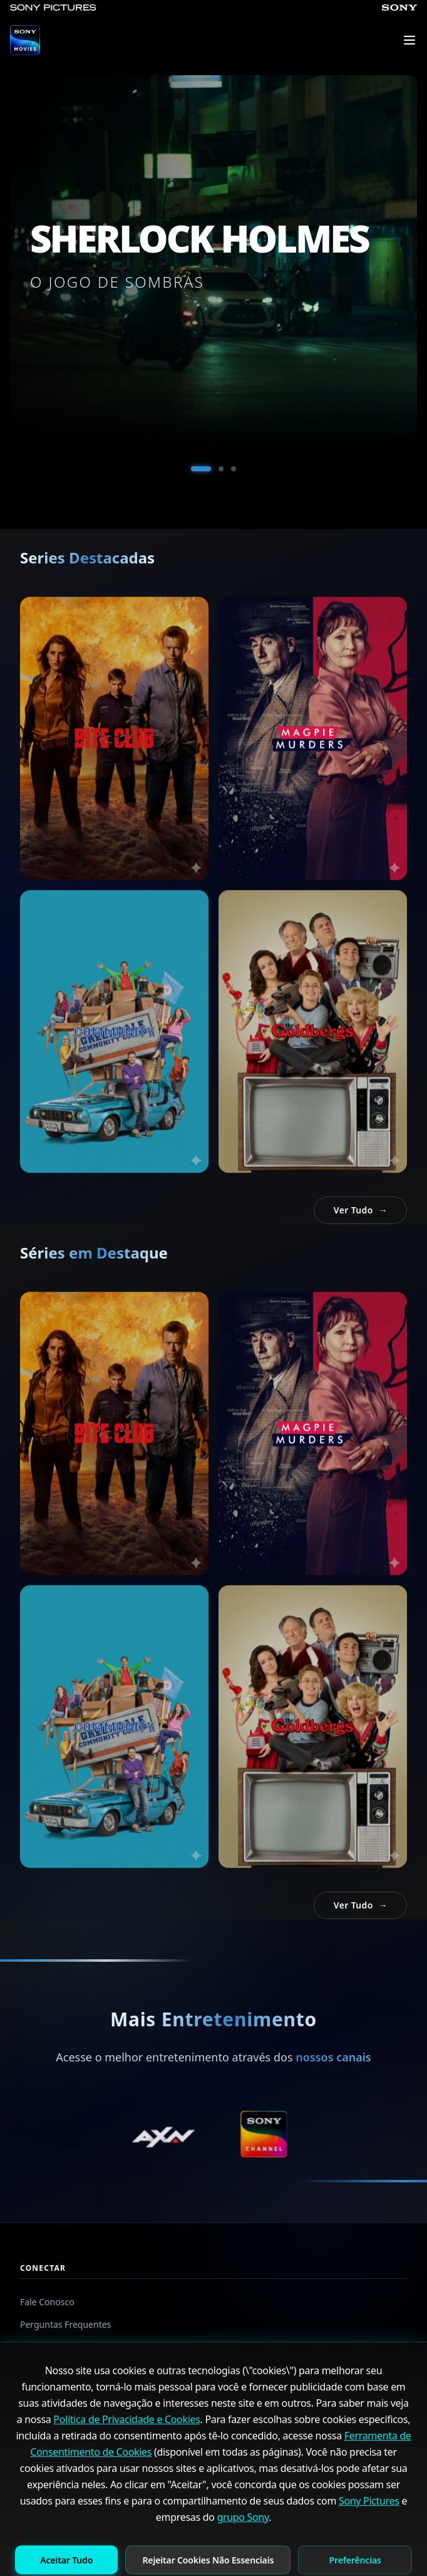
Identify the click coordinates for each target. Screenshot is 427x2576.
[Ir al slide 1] (201, 468)
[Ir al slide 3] (233, 468)
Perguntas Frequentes (65, 2324)
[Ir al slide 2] (221, 468)
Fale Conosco (47, 2302)
